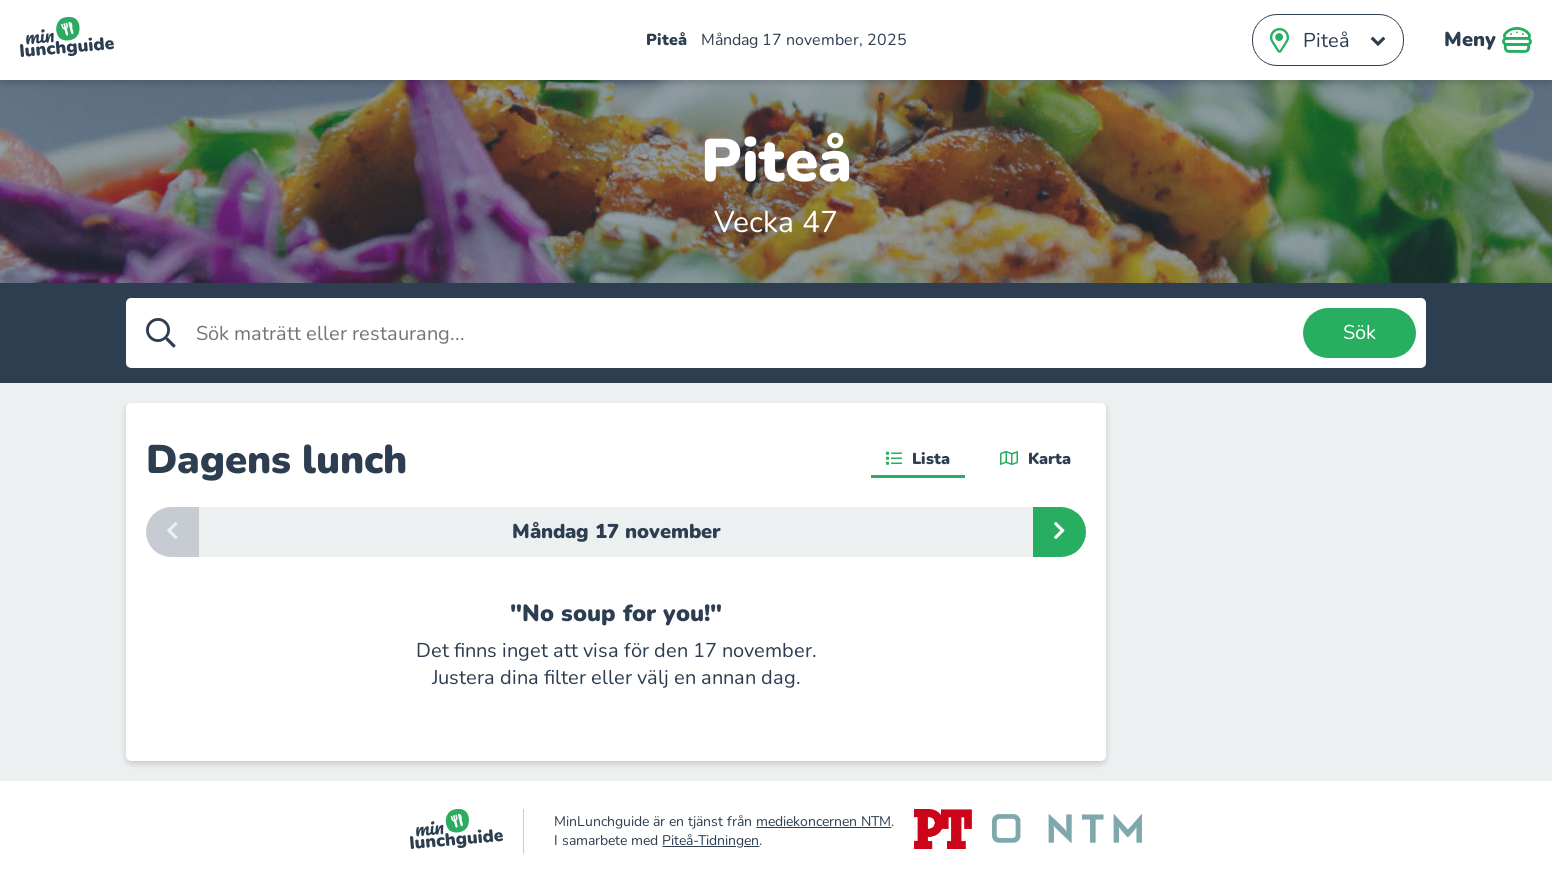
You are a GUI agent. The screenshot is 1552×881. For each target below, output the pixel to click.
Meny (1488, 40)
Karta (1035, 459)
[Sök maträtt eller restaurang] (744, 333)
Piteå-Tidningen (710, 840)
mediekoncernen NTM (823, 821)
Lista (918, 459)
